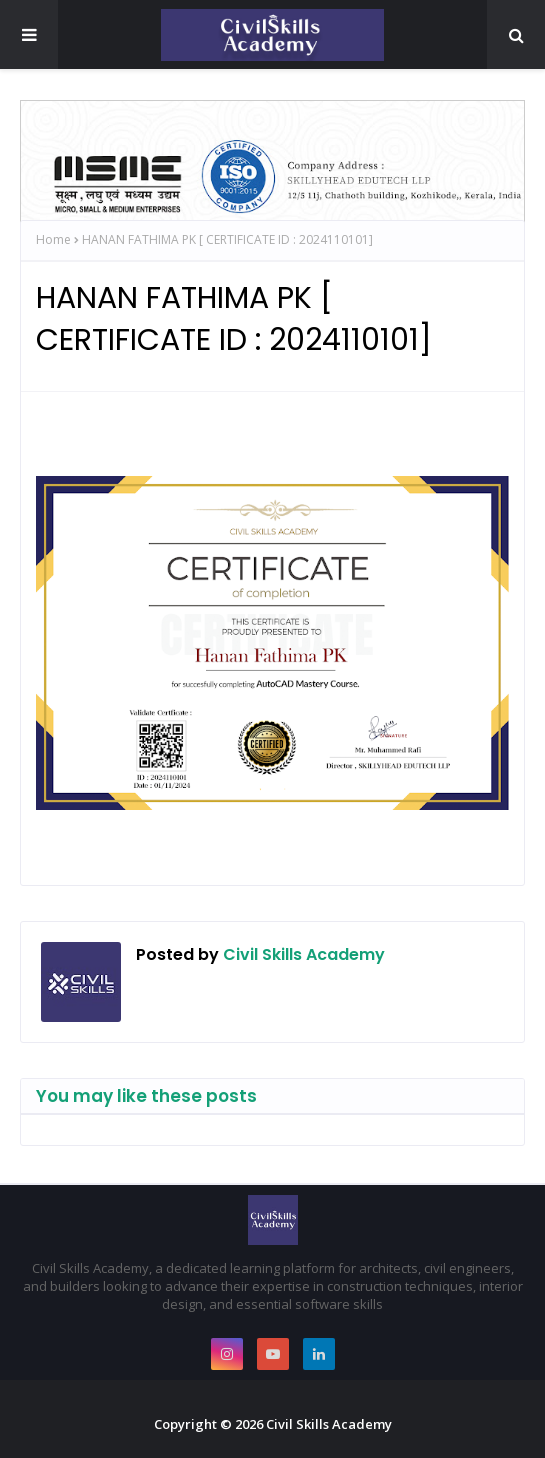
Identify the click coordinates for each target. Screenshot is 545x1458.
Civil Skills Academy (302, 954)
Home (53, 239)
